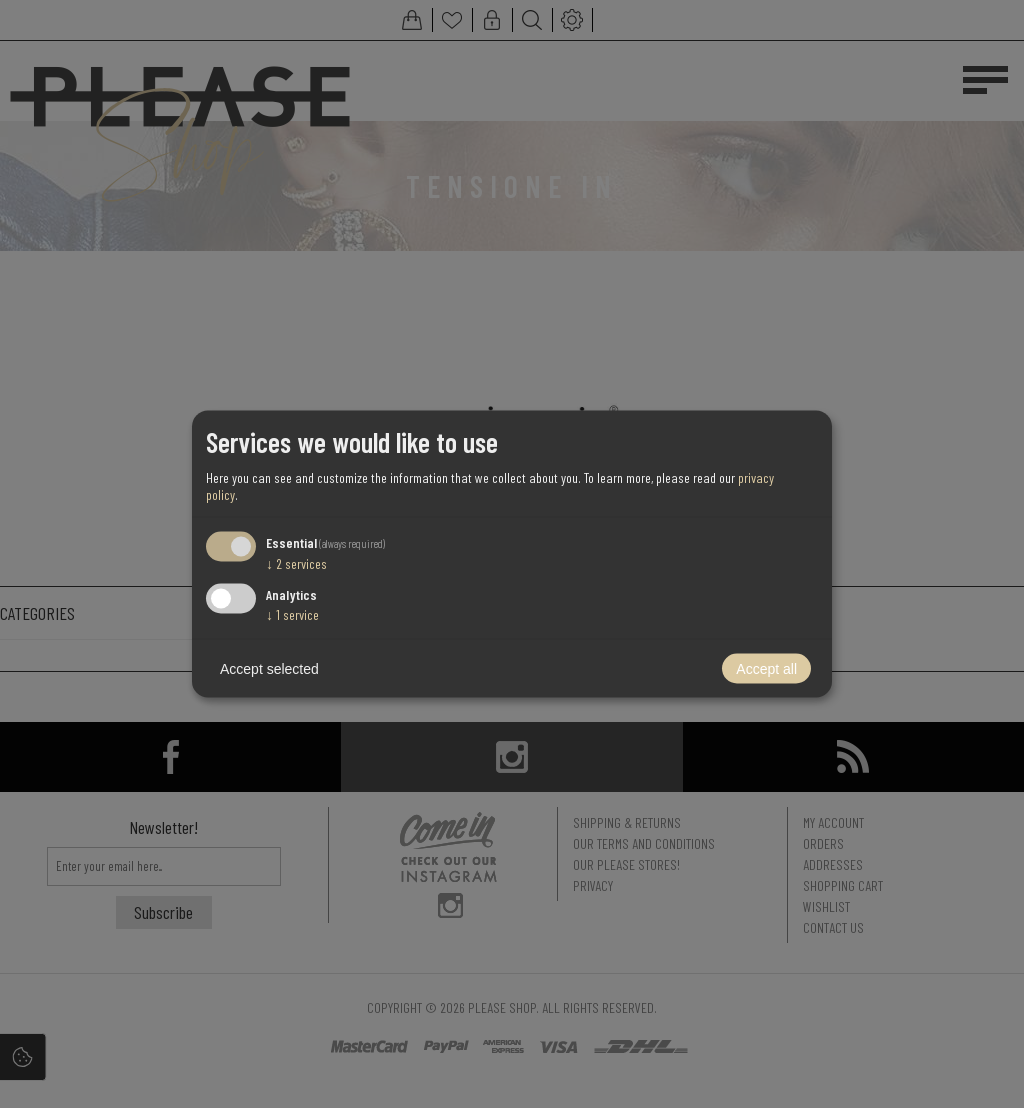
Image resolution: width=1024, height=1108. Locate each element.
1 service (292, 614)
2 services (296, 562)
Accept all (766, 669)
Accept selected (269, 669)
